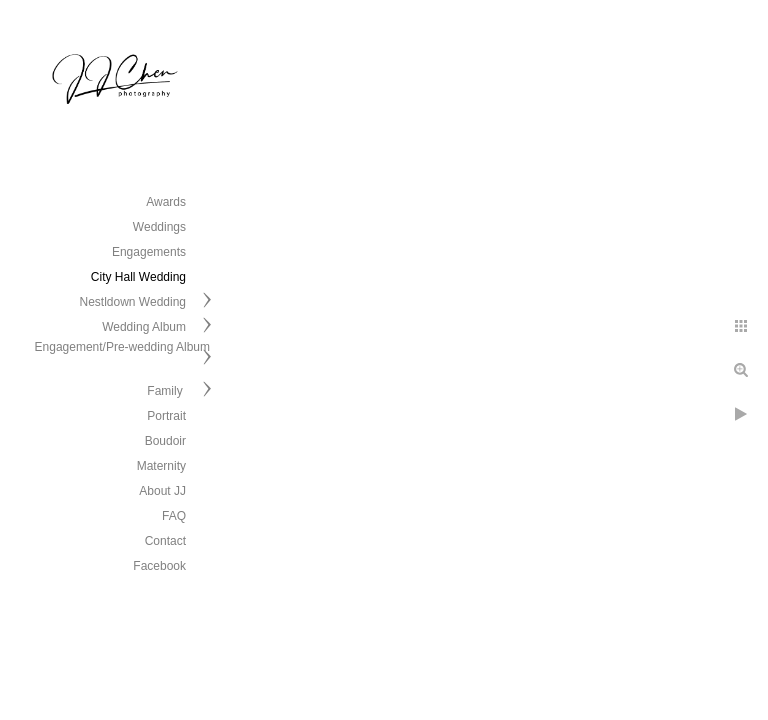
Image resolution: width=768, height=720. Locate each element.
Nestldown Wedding (132, 302)
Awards (166, 202)
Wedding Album (144, 327)
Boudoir (165, 441)
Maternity (161, 466)
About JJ (162, 491)
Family (166, 391)
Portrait (166, 416)
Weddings (159, 227)
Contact (165, 541)
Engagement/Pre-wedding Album (122, 347)
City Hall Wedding (138, 277)
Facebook (159, 566)
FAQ (174, 516)
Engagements (149, 252)
